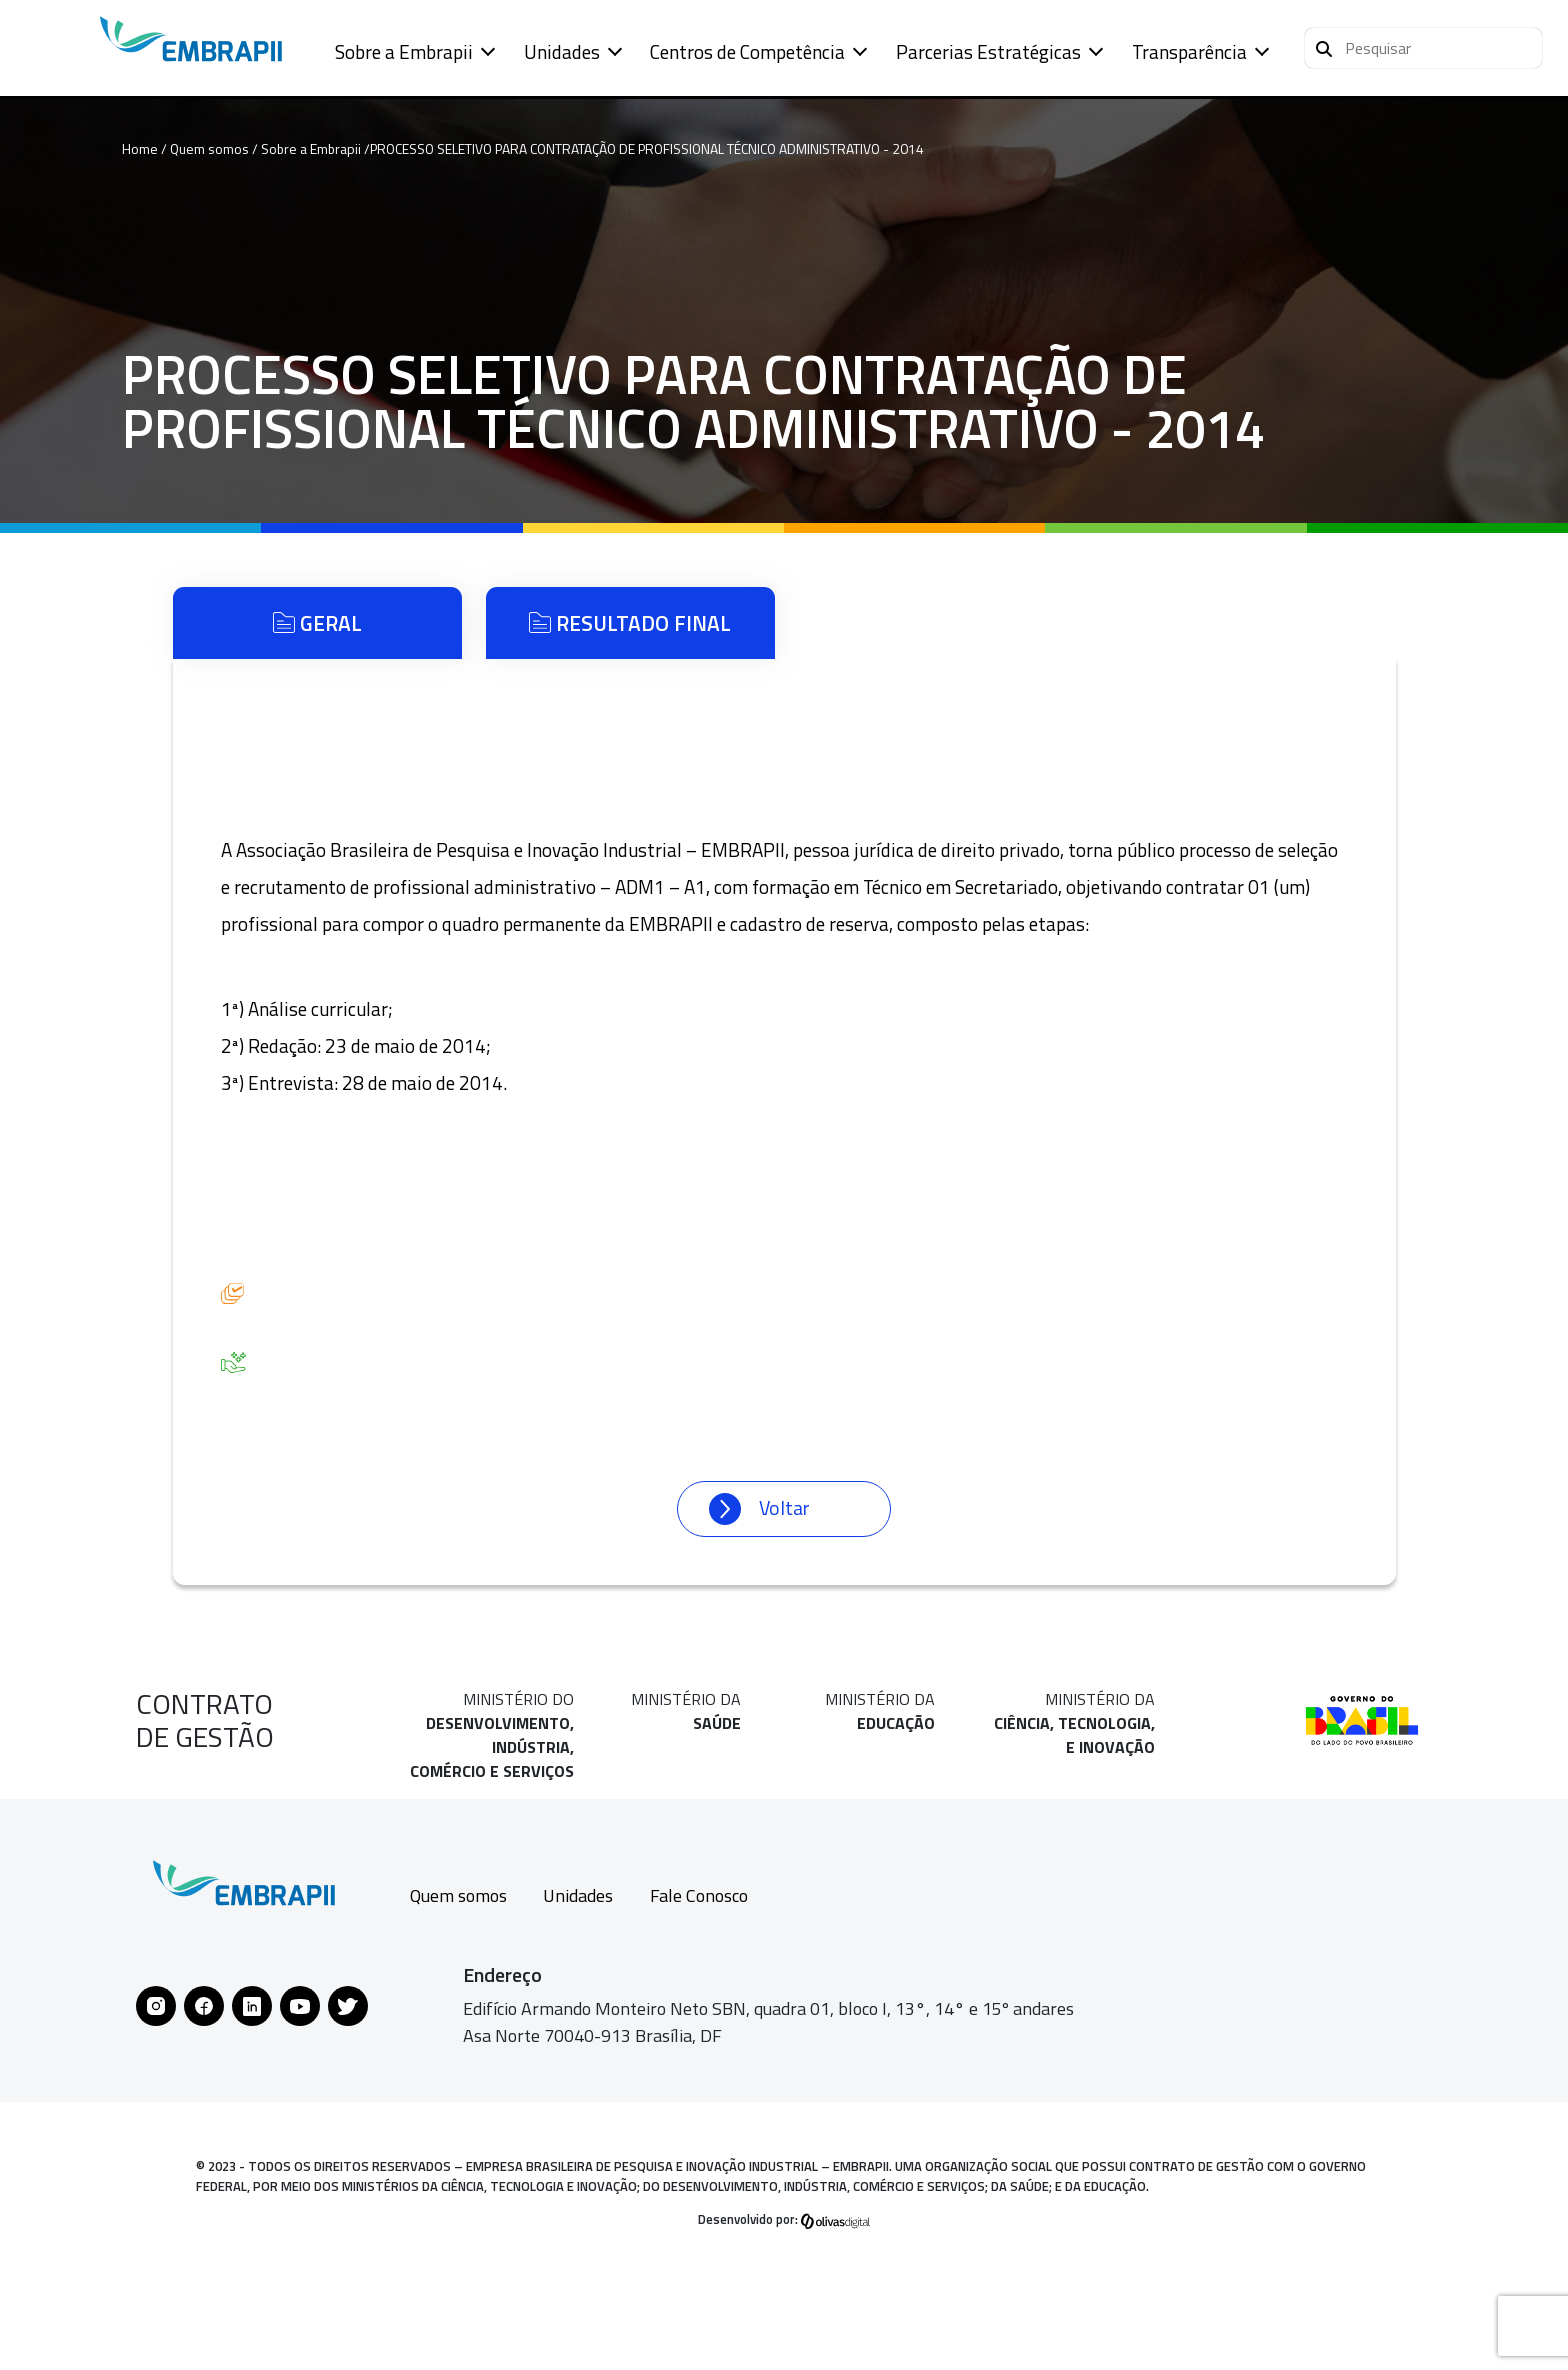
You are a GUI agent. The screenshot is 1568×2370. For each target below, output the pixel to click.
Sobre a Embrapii (404, 51)
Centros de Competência (747, 51)
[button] (1423, 48)
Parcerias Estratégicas (988, 51)
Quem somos (458, 1895)
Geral (317, 623)
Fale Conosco (699, 1895)
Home (140, 148)
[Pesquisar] (1324, 46)
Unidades (562, 51)
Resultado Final (630, 623)
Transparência (1189, 51)
